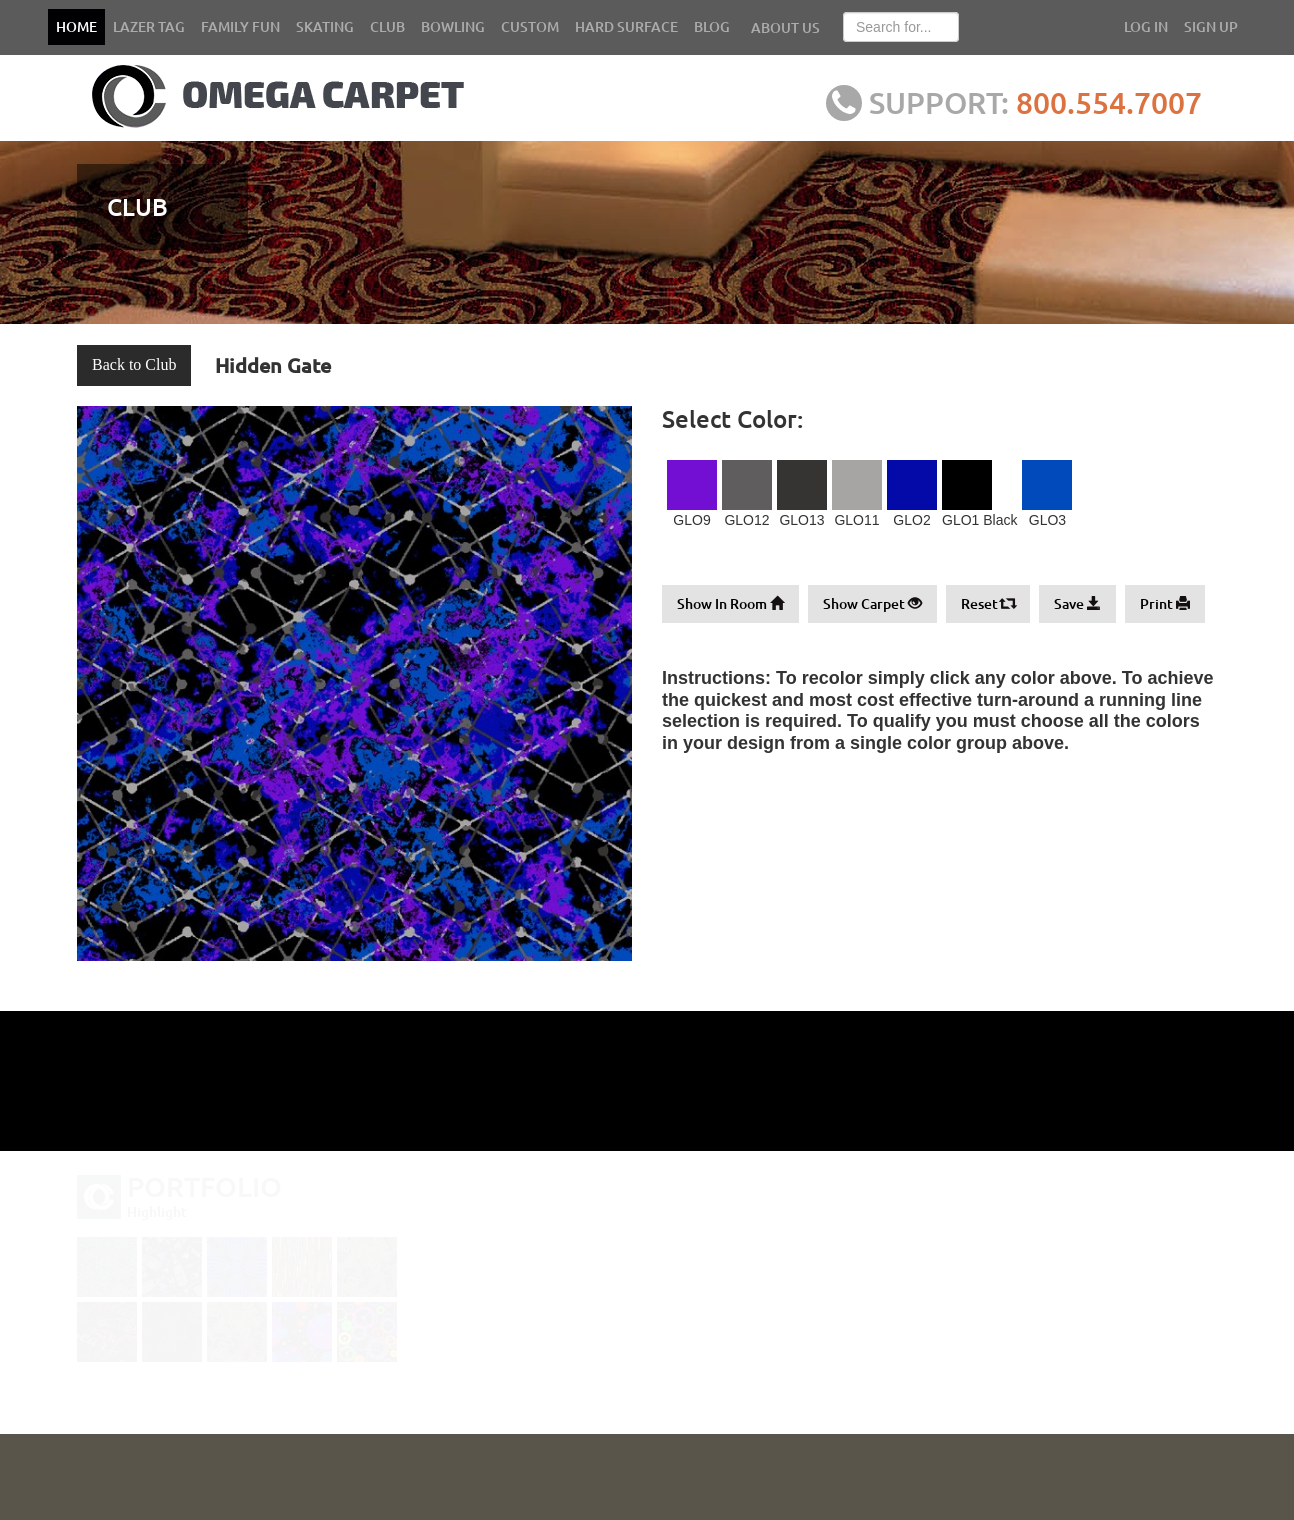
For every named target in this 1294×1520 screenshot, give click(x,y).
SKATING (325, 26)
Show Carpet (872, 603)
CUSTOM (530, 26)
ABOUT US (785, 27)
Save (1077, 603)
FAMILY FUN (240, 26)
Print (1165, 603)
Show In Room (730, 603)
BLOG (712, 26)
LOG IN (1146, 26)
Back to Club (134, 364)
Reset (988, 603)
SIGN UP (1211, 26)
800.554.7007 (1112, 102)
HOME (76, 26)
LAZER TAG (149, 26)
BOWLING (453, 26)
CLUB (387, 26)
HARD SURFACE (626, 26)
